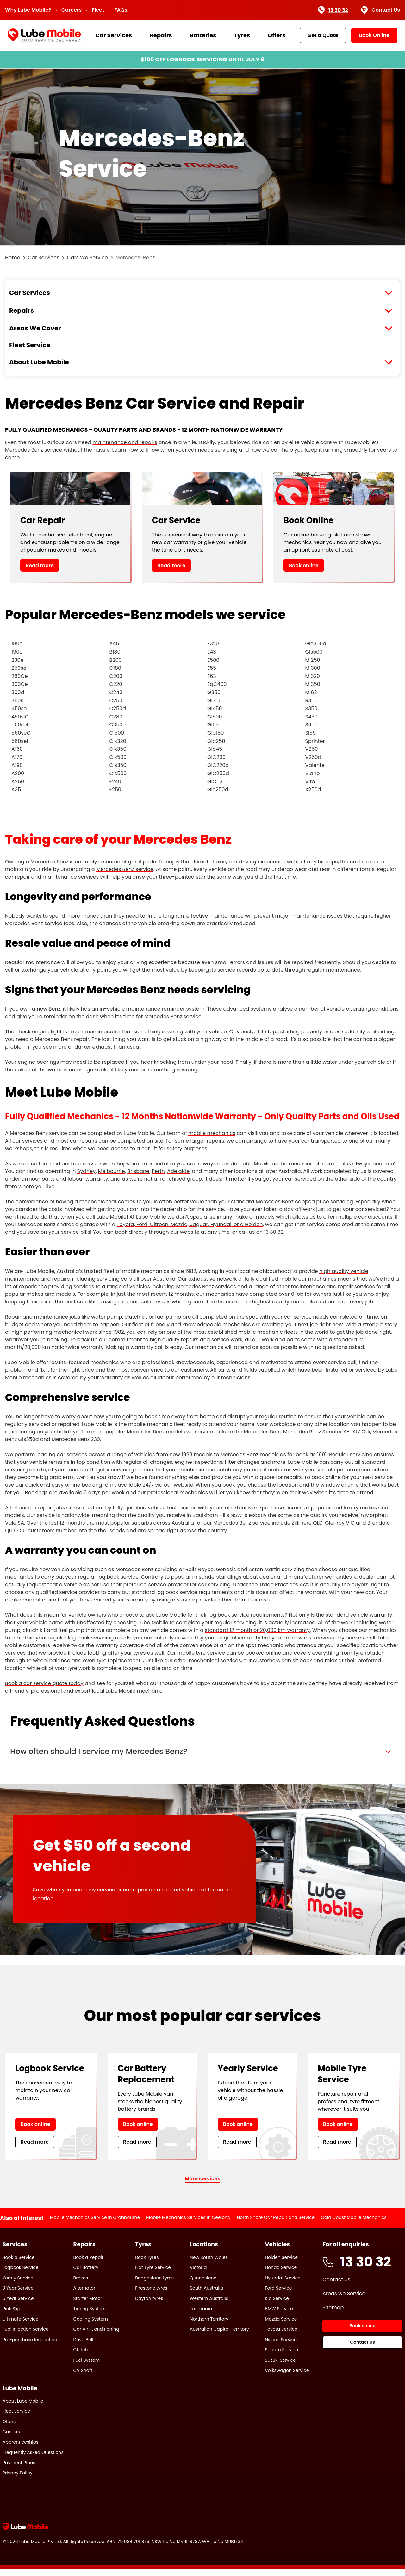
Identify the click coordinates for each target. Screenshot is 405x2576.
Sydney (86, 1171)
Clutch (80, 2356)
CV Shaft (82, 2377)
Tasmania (201, 2315)
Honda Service (281, 2274)
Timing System (89, 2315)
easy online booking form (83, 1485)
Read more (40, 565)
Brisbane (138, 1171)
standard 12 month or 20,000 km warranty (257, 1630)
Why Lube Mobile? (28, 10)
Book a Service (18, 2264)
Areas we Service (343, 2300)
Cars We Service (87, 257)
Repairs (161, 35)
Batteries (203, 35)
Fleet (98, 10)
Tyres (242, 35)
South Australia (206, 2295)
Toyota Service (281, 2336)
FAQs (120, 10)
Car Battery (85, 2274)
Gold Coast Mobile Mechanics (354, 2224)
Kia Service (277, 2305)
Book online (304, 565)
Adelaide (178, 1171)
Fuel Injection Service (26, 2336)
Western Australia (209, 2305)
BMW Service (279, 2315)
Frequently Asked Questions (33, 2459)
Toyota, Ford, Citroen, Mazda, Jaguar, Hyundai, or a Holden (190, 1224)
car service (298, 1316)
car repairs (83, 1140)
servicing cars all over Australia (136, 1278)
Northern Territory (209, 2326)
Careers (71, 10)
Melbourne (111, 1171)
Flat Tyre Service (153, 2274)
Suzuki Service (280, 2367)
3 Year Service (18, 2295)
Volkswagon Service (287, 2377)
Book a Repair (88, 2264)
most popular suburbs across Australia (145, 1522)
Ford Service (278, 2295)
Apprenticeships (20, 2449)
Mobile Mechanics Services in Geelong (188, 2224)
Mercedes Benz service (124, 869)
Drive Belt (83, 2346)
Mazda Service (281, 2326)
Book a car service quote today (44, 1683)
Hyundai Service (282, 2285)
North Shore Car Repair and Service (276, 2224)
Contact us (336, 2286)
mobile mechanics (211, 1133)
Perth (158, 1171)
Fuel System (86, 2367)
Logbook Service (20, 2274)
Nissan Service (281, 2346)
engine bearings (38, 1062)
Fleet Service (29, 345)
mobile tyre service (201, 1653)
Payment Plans (19, 2469)
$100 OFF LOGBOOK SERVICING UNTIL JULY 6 (202, 59)
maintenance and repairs (124, 442)
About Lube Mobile (39, 362)
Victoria (198, 2274)
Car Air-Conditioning (96, 2336)
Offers (276, 35)
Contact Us (380, 10)
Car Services (113, 35)
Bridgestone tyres (154, 2285)
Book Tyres (147, 2264)
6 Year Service (18, 2305)
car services (27, 1140)
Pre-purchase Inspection (30, 2346)
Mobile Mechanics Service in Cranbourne (95, 2224)
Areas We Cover (35, 328)
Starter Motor (87, 2305)
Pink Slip (11, 2315)
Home (12, 257)
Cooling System (90, 2326)
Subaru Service (281, 2356)
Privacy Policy (18, 2480)
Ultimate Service (20, 2326)
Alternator (84, 2295)
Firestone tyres (151, 2295)
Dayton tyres (149, 2305)
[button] (202, 1755)
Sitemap (333, 2314)
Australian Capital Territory (219, 2336)
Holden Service (281, 2264)
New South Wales (209, 2264)
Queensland (203, 2285)
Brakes (80, 2285)
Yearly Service (18, 2285)
